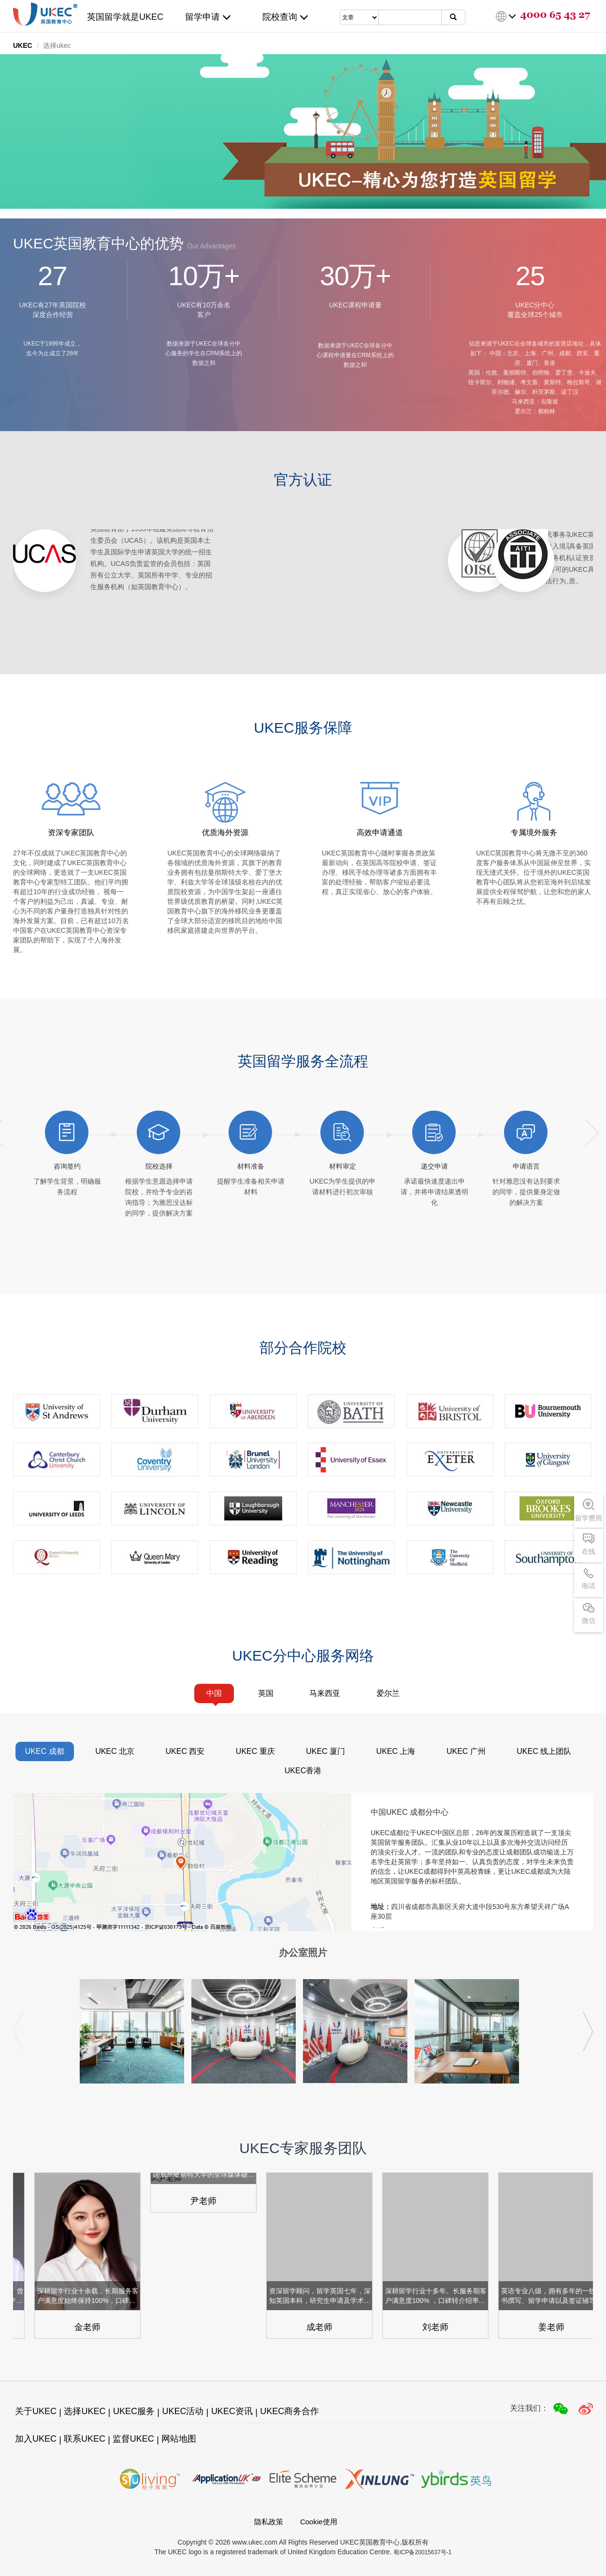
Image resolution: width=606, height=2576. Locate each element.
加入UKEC (36, 2439)
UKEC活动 (182, 2411)
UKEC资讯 (232, 2411)
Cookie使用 (318, 2522)
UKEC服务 (134, 2411)
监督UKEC (133, 2439)
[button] (588, 2031)
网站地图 (178, 2439)
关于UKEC (36, 2411)
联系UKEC (84, 2439)
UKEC (22, 45)
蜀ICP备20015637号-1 (422, 2552)
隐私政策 (268, 2522)
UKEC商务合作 (289, 2411)
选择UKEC (84, 2411)
